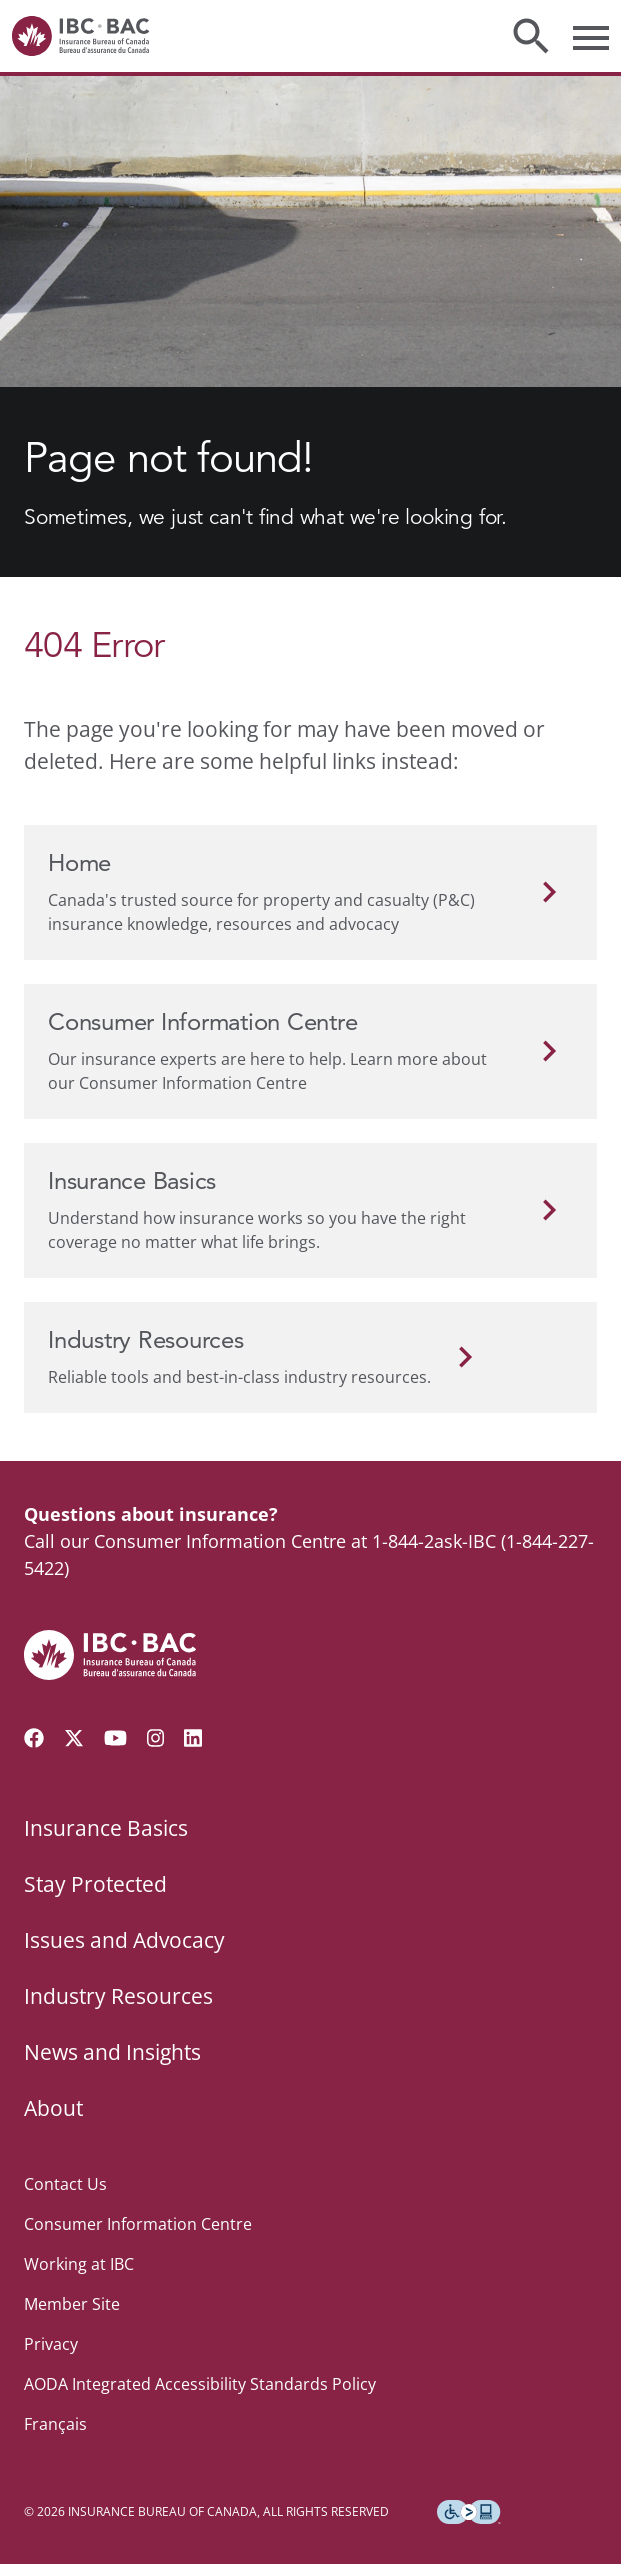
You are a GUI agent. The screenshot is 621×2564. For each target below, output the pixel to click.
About (53, 2108)
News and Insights (112, 2052)
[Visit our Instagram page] (156, 1738)
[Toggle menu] (591, 36)
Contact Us (65, 2184)
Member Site (72, 2304)
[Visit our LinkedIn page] (193, 1738)
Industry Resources (118, 1996)
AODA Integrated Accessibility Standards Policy (200, 2384)
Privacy (51, 2344)
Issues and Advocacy (124, 1940)
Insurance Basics (106, 1828)
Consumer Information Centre (138, 2224)
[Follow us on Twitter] (74, 1738)
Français (55, 2424)
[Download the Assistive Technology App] (469, 2512)
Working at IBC (79, 2264)
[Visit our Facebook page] (34, 1738)
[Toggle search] (531, 36)
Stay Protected (95, 1884)
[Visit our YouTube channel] (115, 1738)
